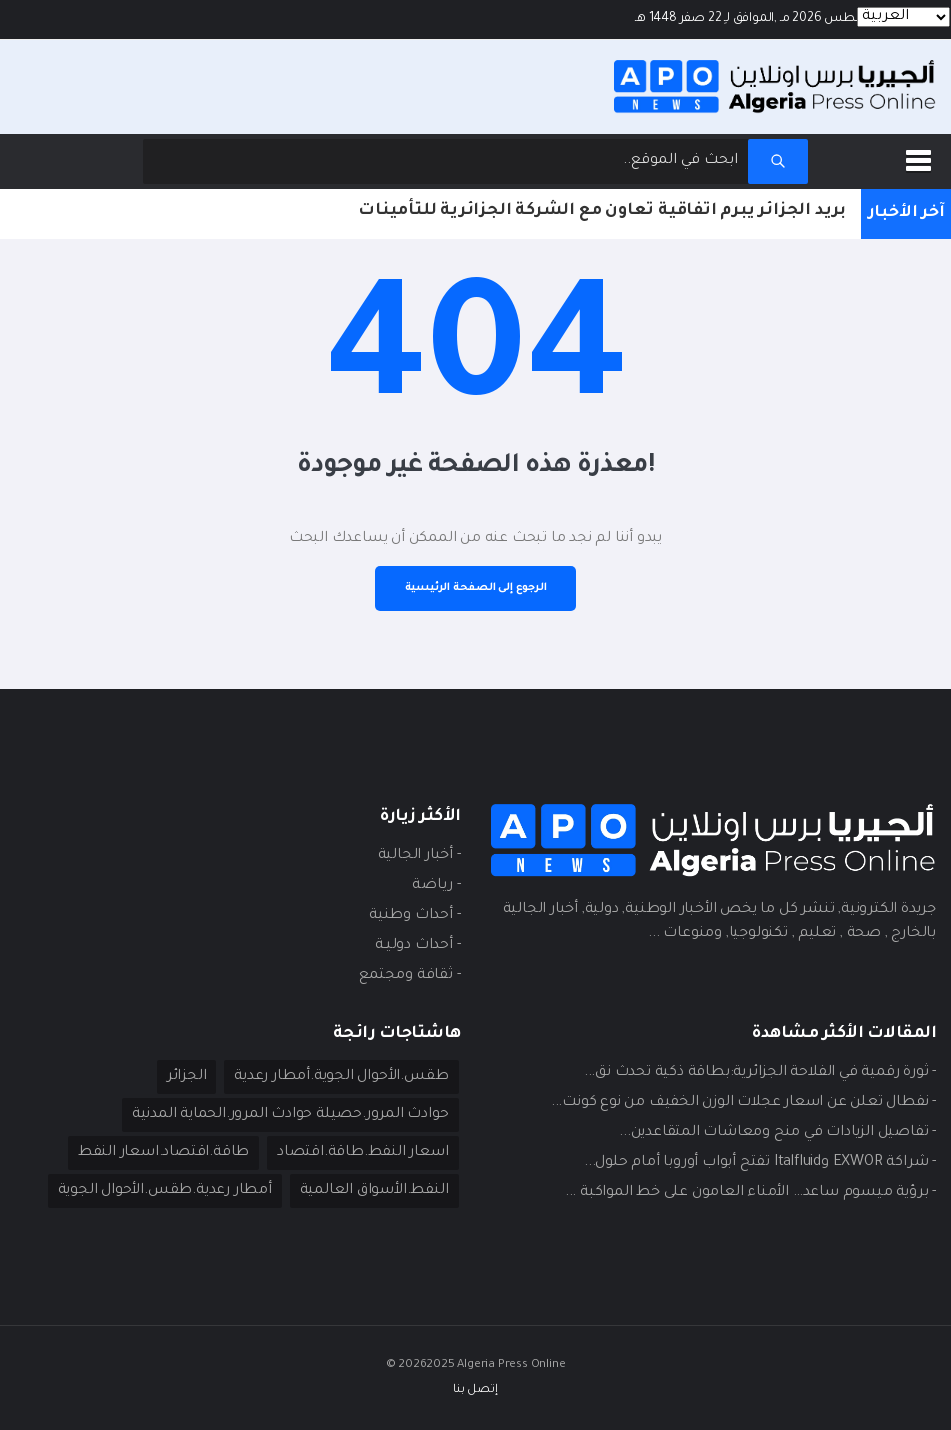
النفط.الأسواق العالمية (374, 1191)
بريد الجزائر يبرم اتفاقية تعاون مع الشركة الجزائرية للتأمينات (602, 211)
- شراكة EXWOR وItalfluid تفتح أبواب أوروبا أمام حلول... (760, 1163)
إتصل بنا (475, 1390)
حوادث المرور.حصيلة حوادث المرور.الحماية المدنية (290, 1115)
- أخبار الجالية (419, 856)
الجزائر (187, 1077)
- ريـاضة (436, 886)
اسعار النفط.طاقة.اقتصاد (362, 1153)
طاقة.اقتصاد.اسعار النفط (163, 1153)
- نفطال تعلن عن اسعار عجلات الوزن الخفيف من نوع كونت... (743, 1103)
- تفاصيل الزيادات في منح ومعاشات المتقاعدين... (777, 1133)
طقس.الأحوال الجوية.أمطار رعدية (341, 1077)
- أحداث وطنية (414, 916)
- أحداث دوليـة (417, 946)
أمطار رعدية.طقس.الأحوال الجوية (165, 1191)
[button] (922, 157)
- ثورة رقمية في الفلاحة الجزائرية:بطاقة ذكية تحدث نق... (760, 1073)
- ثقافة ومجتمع (409, 976)
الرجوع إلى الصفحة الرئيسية (476, 588)
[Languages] (903, 17)
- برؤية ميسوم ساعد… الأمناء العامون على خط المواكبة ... (750, 1193)
